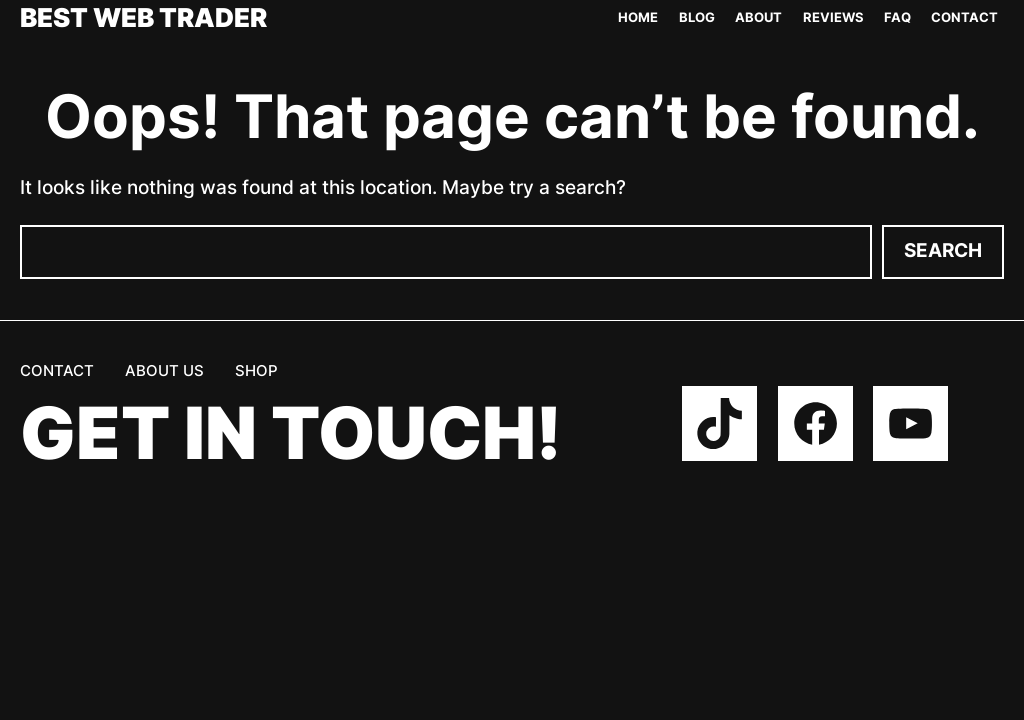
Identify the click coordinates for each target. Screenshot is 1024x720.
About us (164, 370)
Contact (964, 17)
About (758, 17)
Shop (256, 370)
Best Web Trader (143, 18)
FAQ (897, 17)
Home (638, 17)
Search (943, 250)
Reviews (833, 17)
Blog (697, 17)
